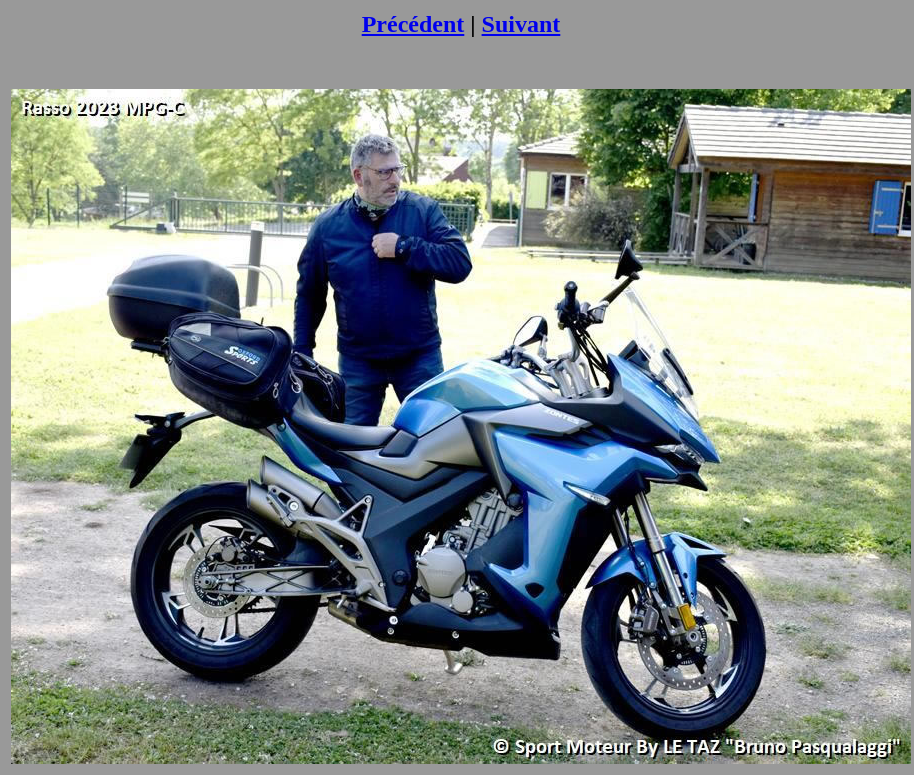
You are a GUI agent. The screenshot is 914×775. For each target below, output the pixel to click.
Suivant (521, 24)
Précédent (413, 24)
